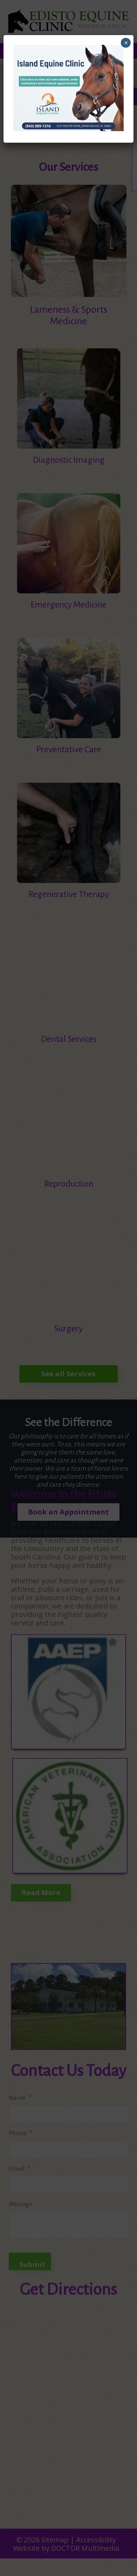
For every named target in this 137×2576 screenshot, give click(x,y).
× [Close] (126, 42)
